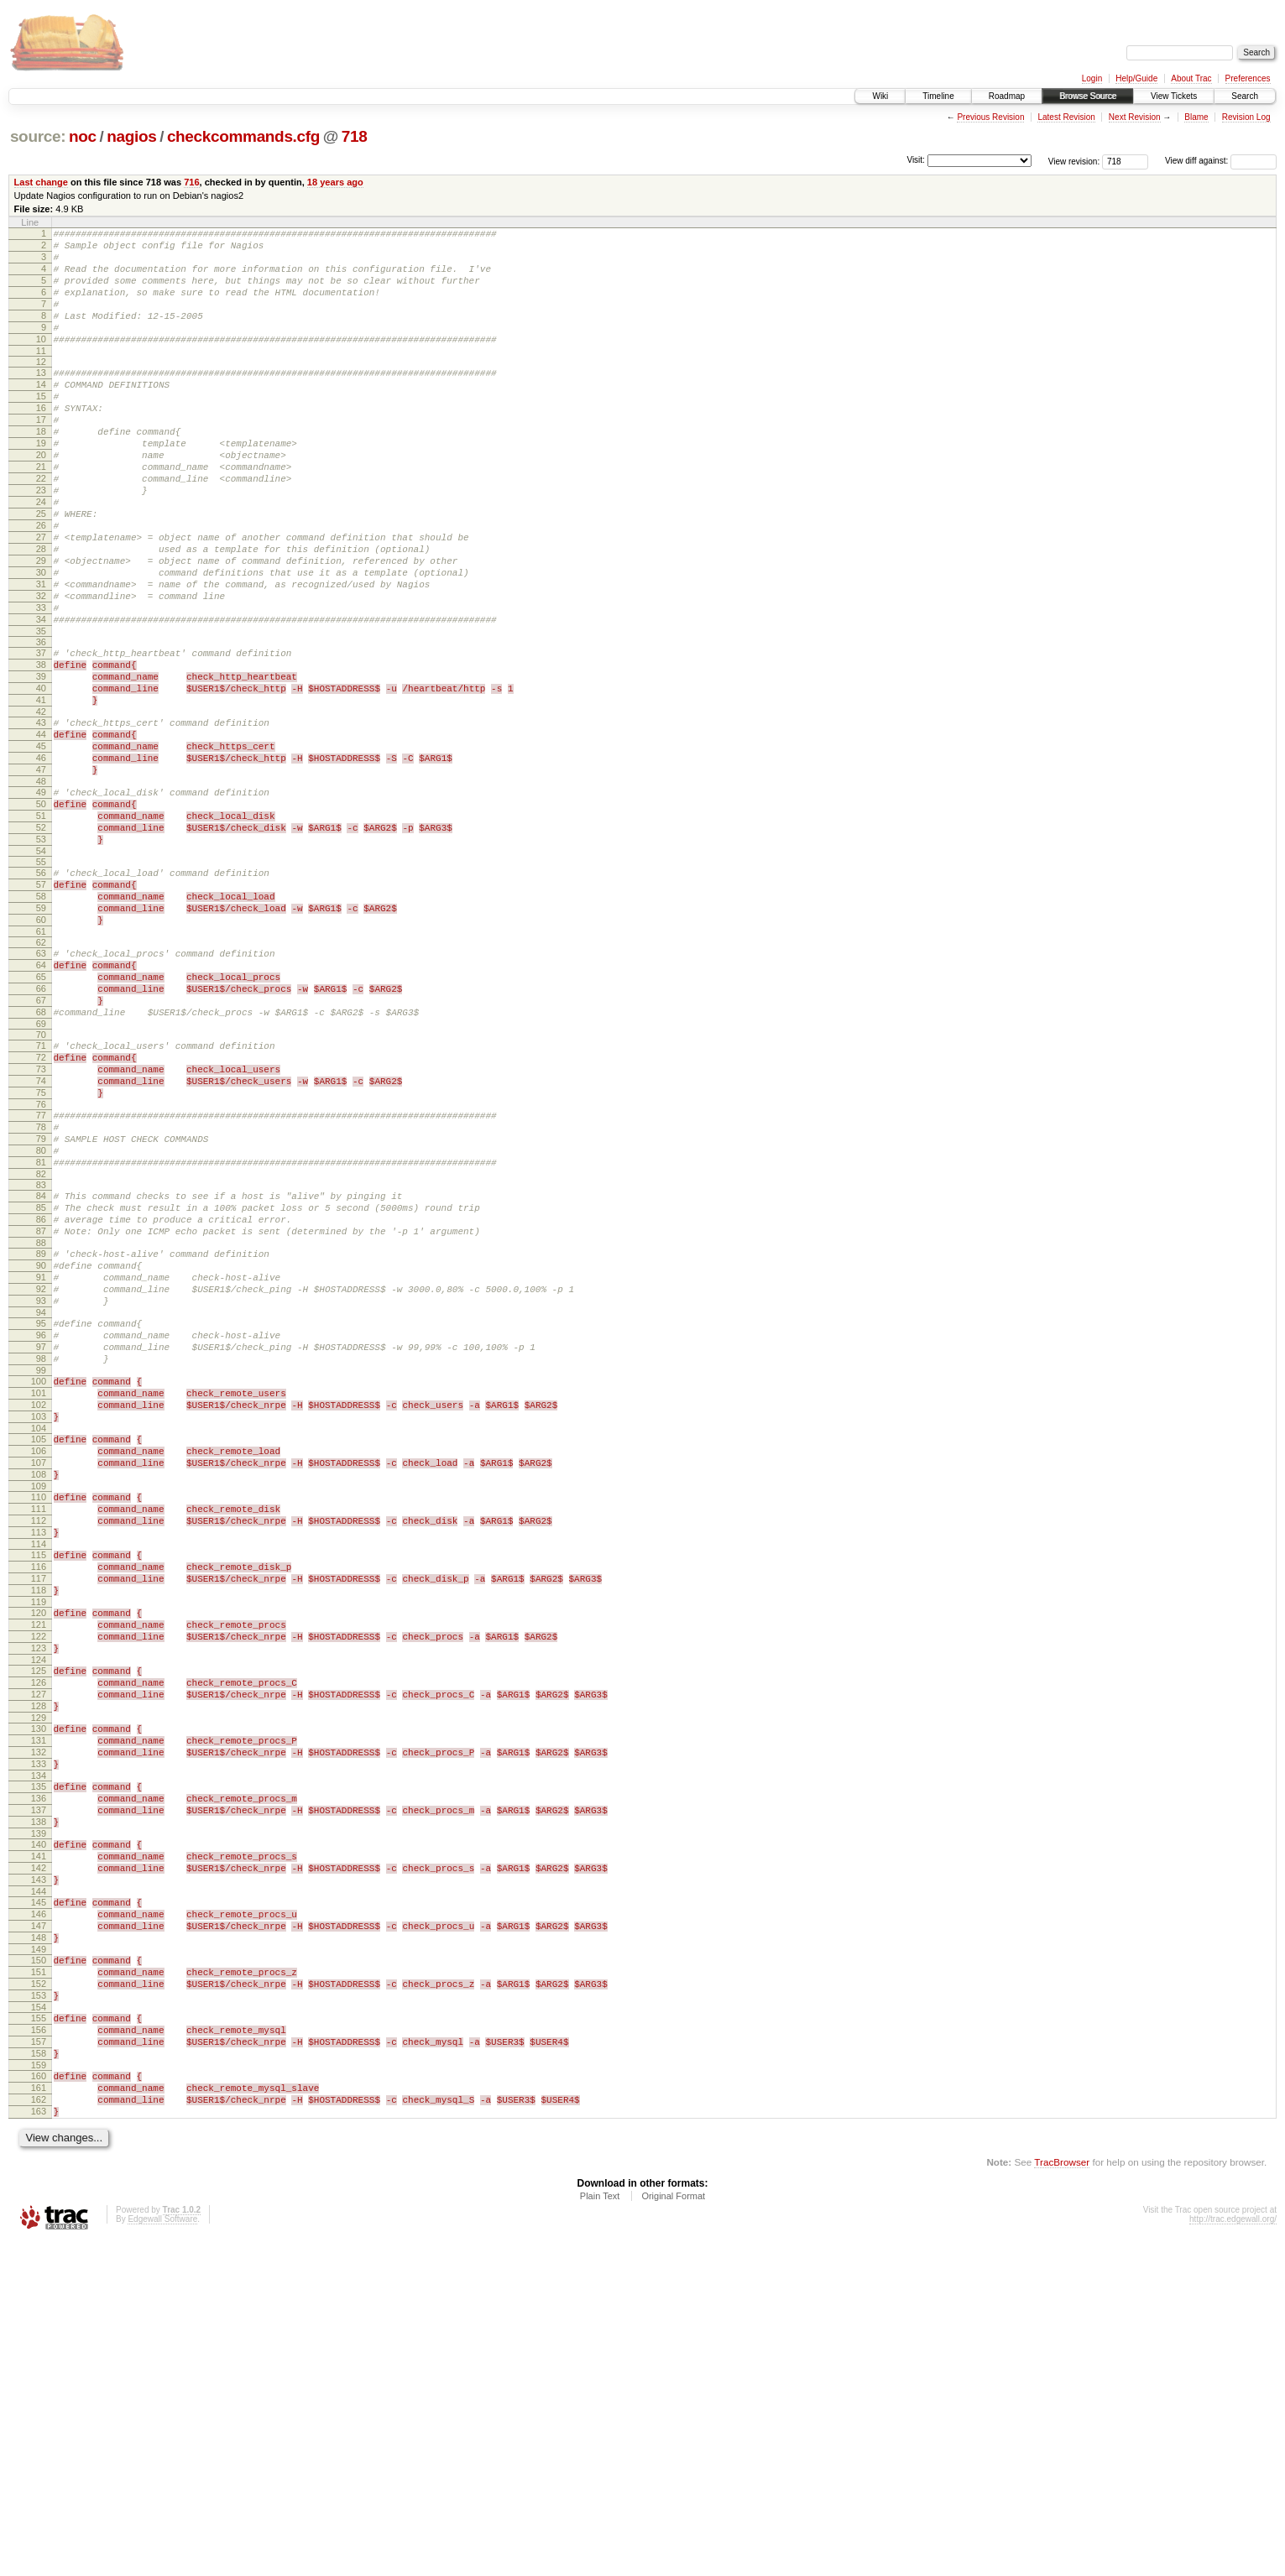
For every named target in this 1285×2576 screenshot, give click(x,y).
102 (38, 1614)
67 (41, 1141)
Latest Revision (1065, 117)
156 (38, 2347)
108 (38, 1696)
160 (38, 2401)
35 (41, 712)
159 (38, 2390)
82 (41, 1345)
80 (41, 1316)
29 (41, 626)
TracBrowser (1061, 2496)
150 (38, 2265)
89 (41, 1435)
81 (41, 1331)
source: (37, 136)
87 (41, 1410)
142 (38, 2157)
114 (38, 1778)
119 (38, 1846)
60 (41, 1048)
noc (83, 136)
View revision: (1074, 160)
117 (38, 1817)
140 (38, 2129)
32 (41, 669)
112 (38, 1749)
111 (38, 1735)
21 (41, 512)
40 (41, 776)
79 (41, 1302)
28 (41, 612)
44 (41, 830)
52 (41, 941)
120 (38, 1857)
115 (38, 1789)
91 (41, 1463)
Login (1092, 78)
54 (41, 969)
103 (38, 1628)
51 (41, 926)
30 (41, 640)
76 (41, 1263)
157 (38, 2361)
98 (41, 1560)
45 (41, 844)
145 (38, 2197)
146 (38, 2211)
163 (38, 2443)
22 (41, 526)
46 (41, 858)
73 (41, 1220)
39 (41, 762)
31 (41, 654)
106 (38, 1667)
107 (38, 1681)
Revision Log (1246, 117)
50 (41, 912)
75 (41, 1249)
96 (41, 1531)
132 (38, 2021)
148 (38, 2239)
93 (41, 1492)
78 (41, 1288)
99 (41, 1574)
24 (41, 555)
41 (41, 790)
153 (38, 2307)
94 (41, 1506)
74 (41, 1234)
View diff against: (1221, 160)
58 (41, 1019)
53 (41, 955)
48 (41, 887)
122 (38, 1885)
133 (38, 2036)
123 (38, 1900)
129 (38, 1982)
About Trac (1191, 78)
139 (38, 2118)
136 (38, 2075)
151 (38, 2279)
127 (38, 1953)
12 (41, 387)
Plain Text (600, 2531)
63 (41, 1084)
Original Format (673, 2531)
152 (38, 2293)
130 (38, 1993)
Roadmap (1007, 96)
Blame (1196, 117)
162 (38, 2429)
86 (41, 1395)
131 (38, 2007)
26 (41, 583)
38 (41, 748)
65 (41, 1113)
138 (38, 2104)
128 (38, 1968)
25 (41, 569)
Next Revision (1135, 117)
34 (41, 697)
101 (38, 1599)
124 (38, 1914)
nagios (131, 136)
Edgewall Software (162, 2553)
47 (41, 873)
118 (38, 1832)
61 (41, 1062)
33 (41, 683)
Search (1244, 96)
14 (41, 412)
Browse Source (1087, 96)
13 (41, 398)
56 (41, 991)
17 (41, 455)
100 (38, 1585)
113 (38, 1764)
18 (41, 469)
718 (355, 136)
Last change (41, 182)
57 (41, 1005)
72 (41, 1206)
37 (41, 733)
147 (38, 2225)
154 (38, 2322)
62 (41, 1073)
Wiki (880, 96)
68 (41, 1155)
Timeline (937, 96)
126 (38, 1939)
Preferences (1248, 78)
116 (38, 1803)
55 (41, 980)
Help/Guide (1136, 78)
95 (41, 1517)
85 (41, 1381)
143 (38, 2172)
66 (41, 1127)
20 (41, 498)
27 (41, 597)
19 (41, 483)
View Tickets (1174, 96)
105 (38, 1653)
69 (41, 1170)
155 (38, 2333)
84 (41, 1367)
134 (38, 2050)
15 (41, 426)
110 (38, 1721)
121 (38, 1871)
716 (191, 182)
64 (41, 1098)
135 (38, 2061)
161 (38, 2415)
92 (41, 1478)
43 (41, 816)
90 (41, 1449)
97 (41, 1546)
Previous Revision (990, 117)
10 (41, 362)
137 (38, 2089)
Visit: (915, 159)
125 (38, 1925)
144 (38, 2186)
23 (41, 540)
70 (41, 1181)
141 (38, 2143)
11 (41, 376)
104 (38, 1642)
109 (38, 1710)
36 (41, 722)
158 (38, 2375)
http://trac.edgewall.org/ (1233, 2553)
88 (41, 1424)
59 (41, 1034)
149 (38, 2254)
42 (41, 805)
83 (41, 1356)
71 (41, 1191)
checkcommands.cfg (243, 136)
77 (41, 1274)
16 (41, 440)
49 (41, 898)
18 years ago (335, 182)
